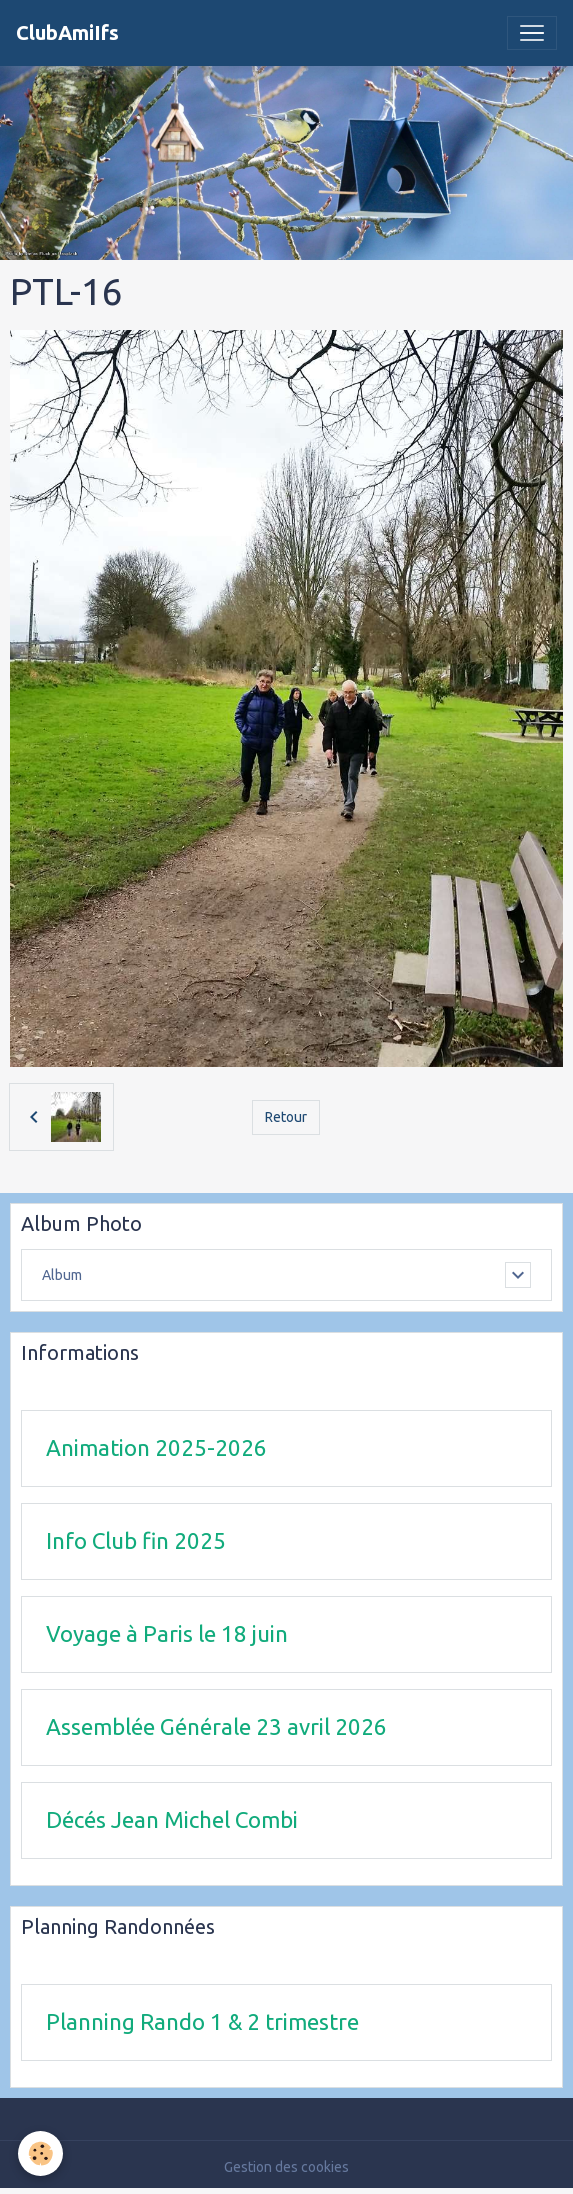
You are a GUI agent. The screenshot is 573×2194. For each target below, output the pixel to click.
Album (62, 1275)
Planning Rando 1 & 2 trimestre (202, 2021)
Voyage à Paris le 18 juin (167, 1633)
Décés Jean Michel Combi (172, 1819)
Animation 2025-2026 (156, 1447)
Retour (286, 1117)
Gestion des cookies (286, 2167)
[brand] (67, 33)
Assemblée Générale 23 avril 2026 (216, 1726)
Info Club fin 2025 (136, 1540)
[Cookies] (40, 2153)
